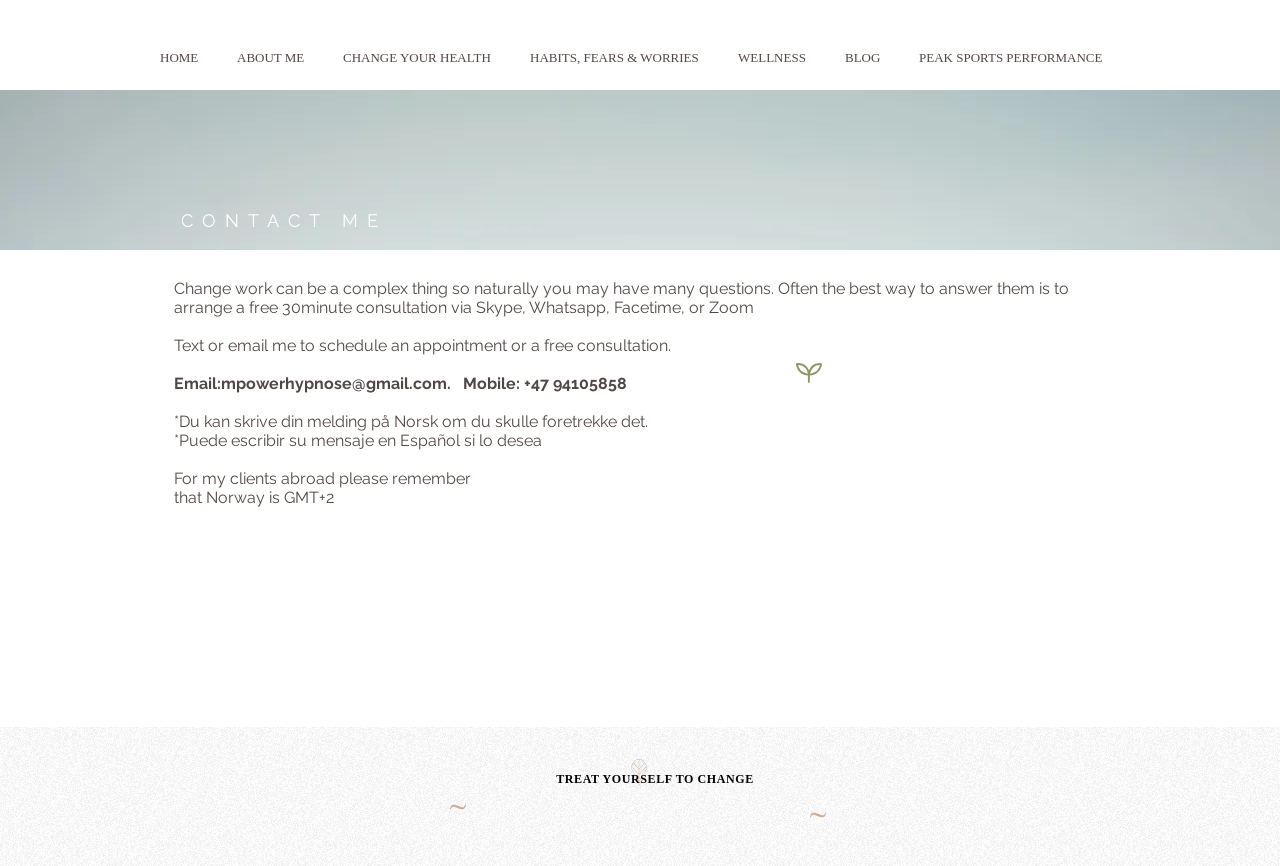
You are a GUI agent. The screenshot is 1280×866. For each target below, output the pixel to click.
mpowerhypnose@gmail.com (334, 383)
